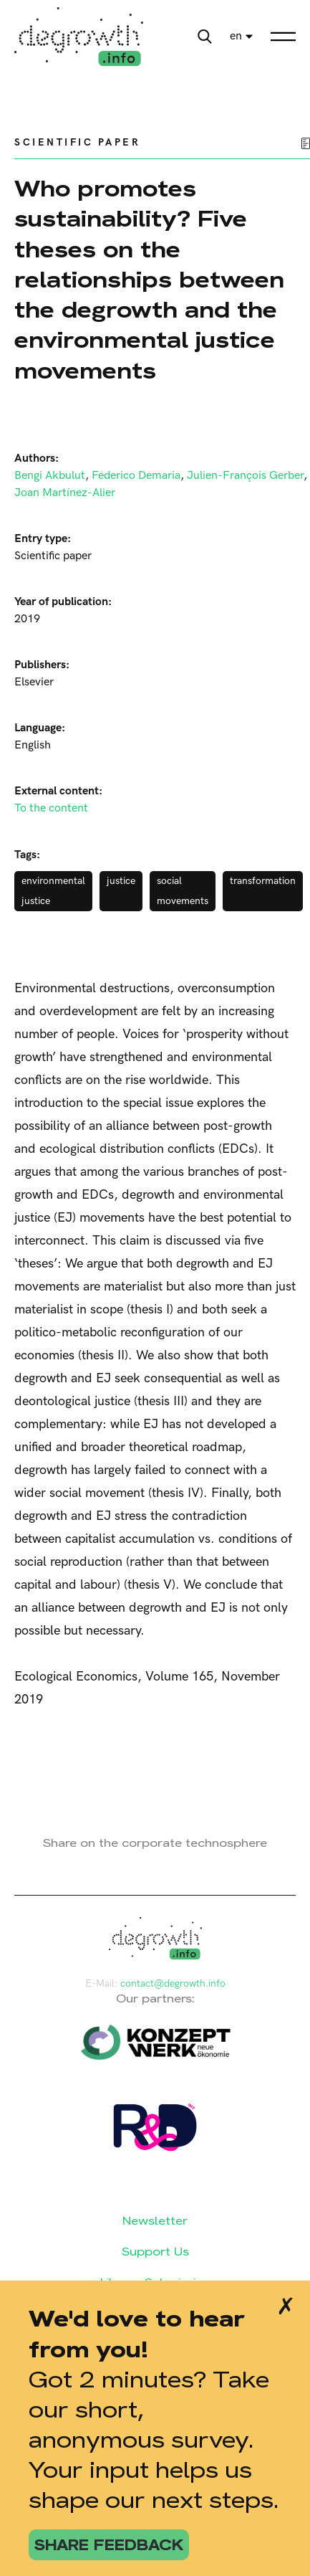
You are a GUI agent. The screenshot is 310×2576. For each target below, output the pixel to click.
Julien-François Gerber (245, 476)
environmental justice (53, 891)
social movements (182, 891)
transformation (263, 881)
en (236, 36)
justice (121, 881)
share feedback (108, 2544)
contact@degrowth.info (173, 1983)
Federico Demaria (136, 476)
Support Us (155, 2251)
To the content (51, 808)
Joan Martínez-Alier (64, 493)
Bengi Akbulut (49, 476)
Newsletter (155, 2220)
